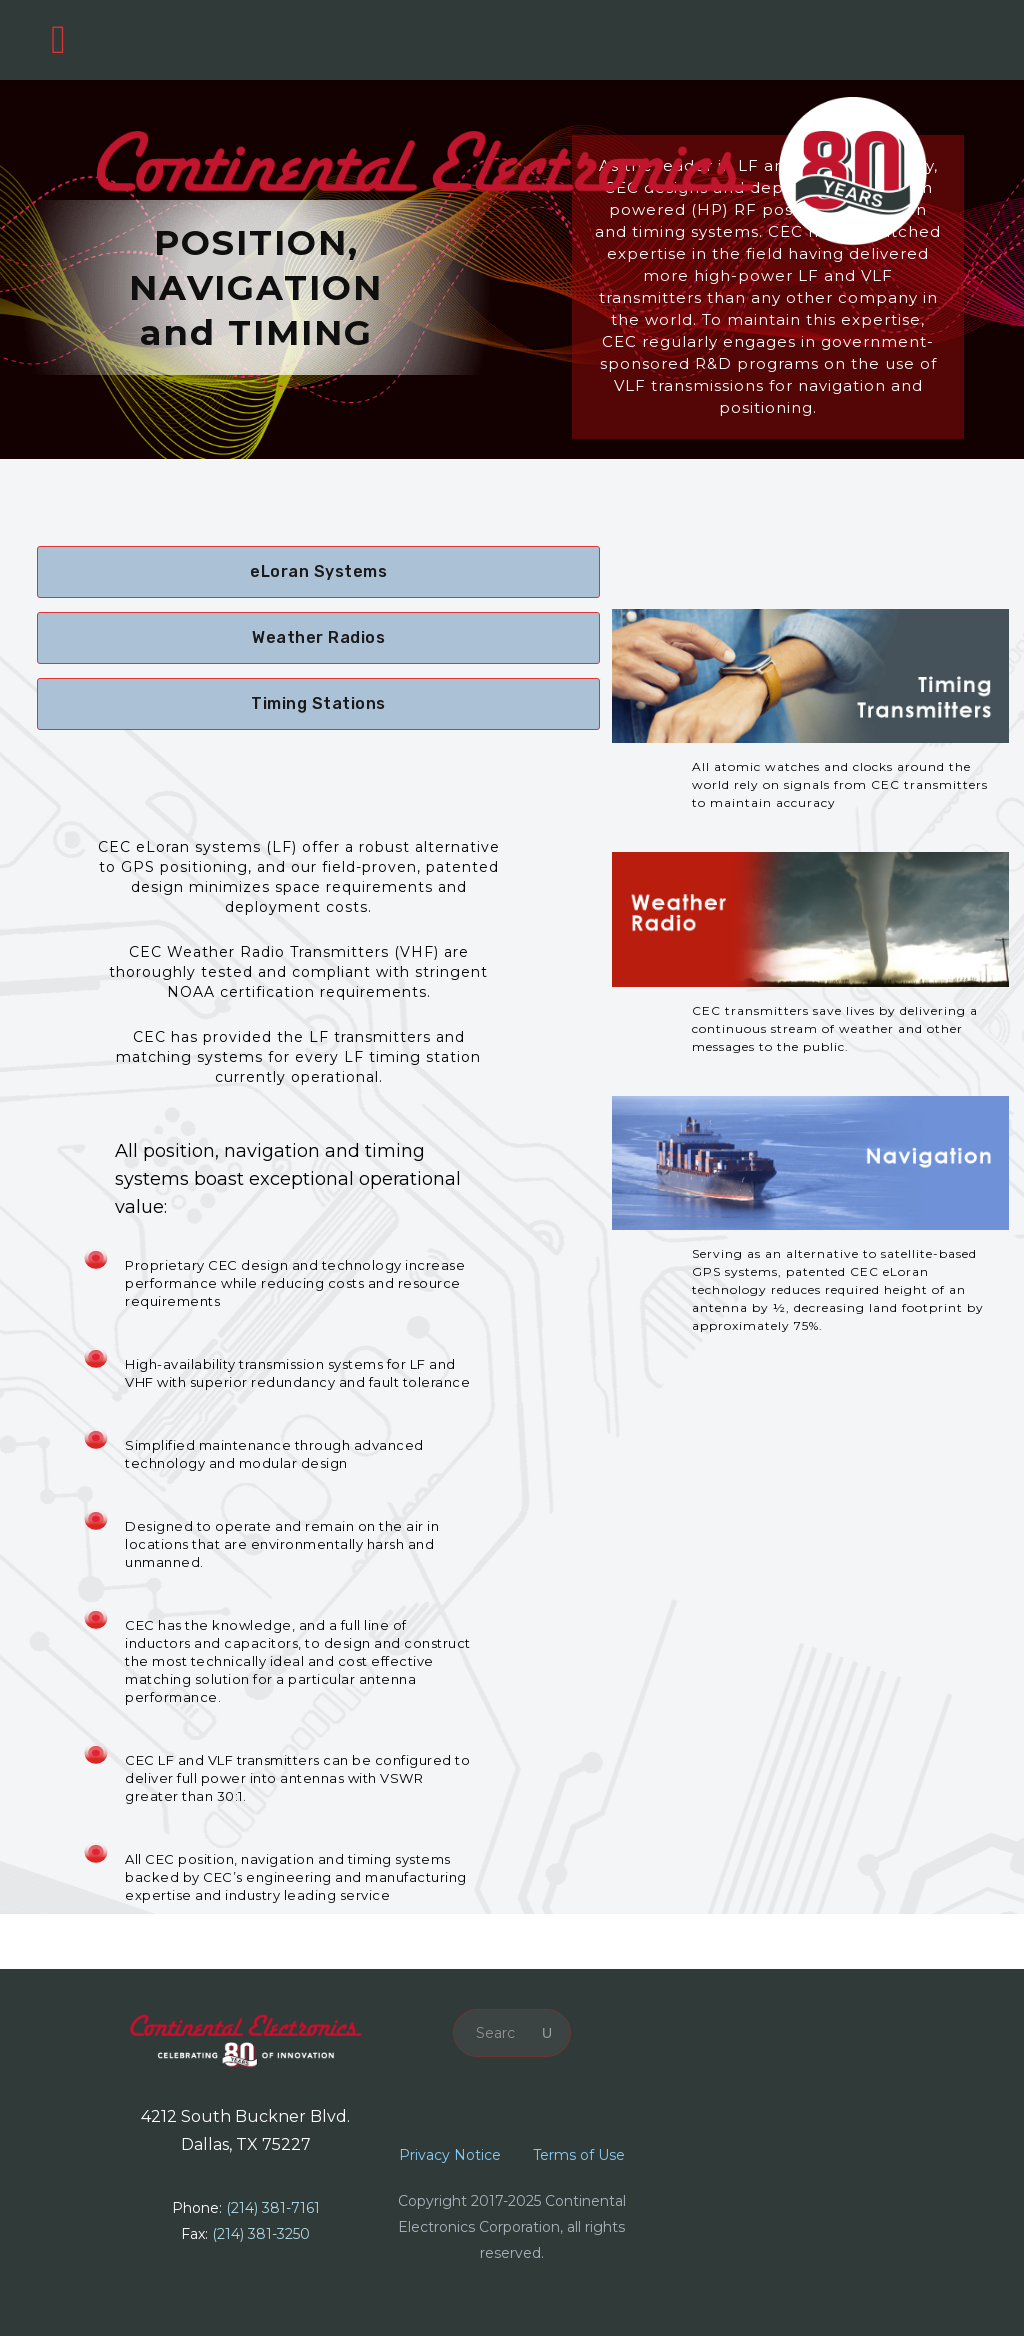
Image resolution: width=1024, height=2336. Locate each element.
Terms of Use (579, 2155)
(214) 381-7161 (273, 2208)
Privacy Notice (450, 2155)
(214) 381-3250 (261, 2234)
